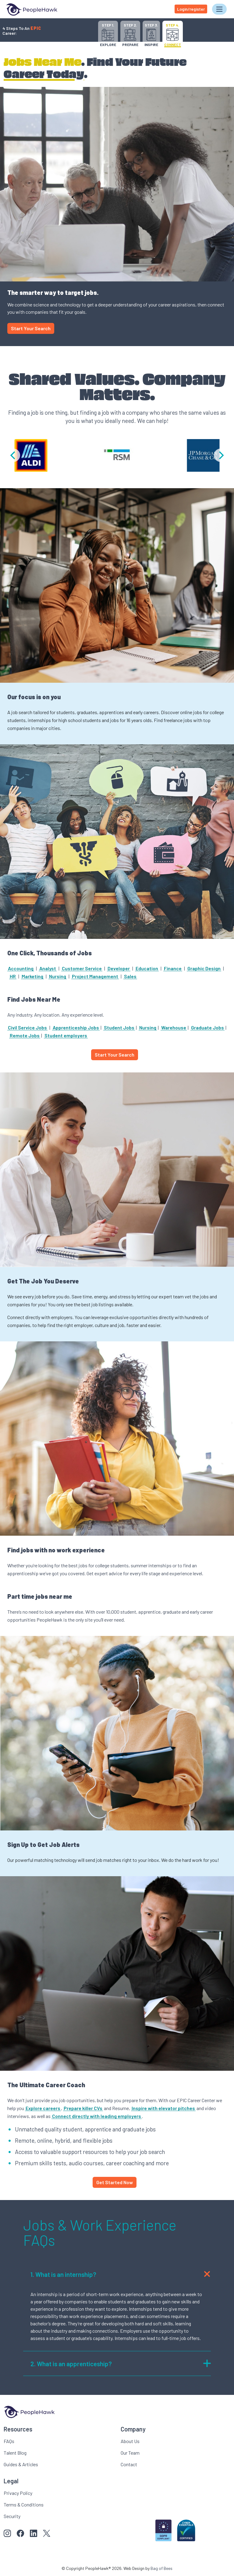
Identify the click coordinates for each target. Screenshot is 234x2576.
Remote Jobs (25, 1035)
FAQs (9, 2441)
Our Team (130, 2453)
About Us (130, 2441)
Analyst (47, 968)
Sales (130, 976)
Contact (129, 2464)
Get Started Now (114, 2182)
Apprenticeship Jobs (76, 1027)
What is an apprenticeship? (120, 2363)
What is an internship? (120, 2274)
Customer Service (82, 968)
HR (13, 976)
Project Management (95, 976)
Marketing (32, 976)
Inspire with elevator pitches (163, 2108)
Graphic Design (204, 968)
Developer (119, 968)
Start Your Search (31, 328)
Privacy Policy (18, 2493)
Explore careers (43, 2108)
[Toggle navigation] (219, 9)
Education (147, 968)
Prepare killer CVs (83, 2108)
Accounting (21, 968)
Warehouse (173, 1027)
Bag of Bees (161, 2568)
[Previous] (13, 455)
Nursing (57, 976)
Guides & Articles (21, 2464)
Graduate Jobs (207, 1027)
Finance (173, 968)
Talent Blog (15, 2453)
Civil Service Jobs (27, 1027)
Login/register (191, 9)
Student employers (65, 1035)
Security (12, 2516)
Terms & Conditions (24, 2504)
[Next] (220, 455)
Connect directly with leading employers (96, 2116)
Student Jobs (119, 1027)
